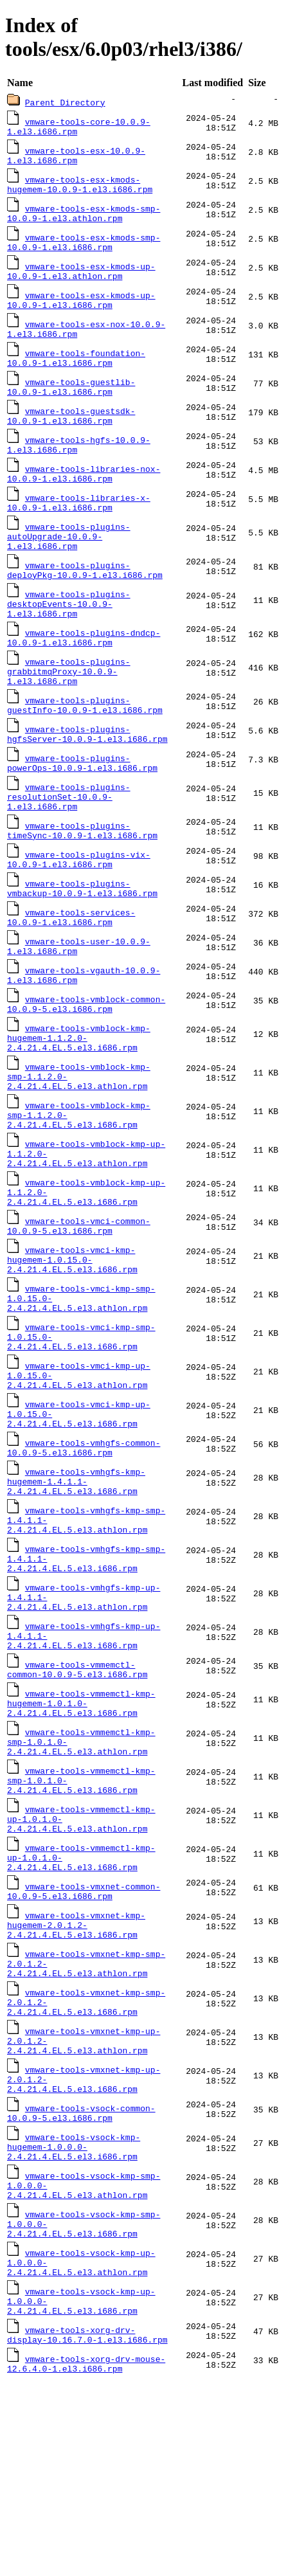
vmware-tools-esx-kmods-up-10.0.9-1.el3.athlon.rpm (81, 281)
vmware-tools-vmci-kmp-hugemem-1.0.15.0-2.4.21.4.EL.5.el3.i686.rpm (72, 1348)
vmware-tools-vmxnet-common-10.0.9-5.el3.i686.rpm (83, 2040)
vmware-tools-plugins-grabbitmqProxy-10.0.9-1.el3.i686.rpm (68, 711)
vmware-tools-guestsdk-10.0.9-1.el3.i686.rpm (71, 435)
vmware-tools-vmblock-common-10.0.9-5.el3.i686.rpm (86, 1068)
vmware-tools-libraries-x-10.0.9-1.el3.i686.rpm (78, 528)
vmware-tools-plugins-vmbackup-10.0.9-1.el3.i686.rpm (82, 945)
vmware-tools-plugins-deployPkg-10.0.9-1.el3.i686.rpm (85, 601)
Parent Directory (65, 102)
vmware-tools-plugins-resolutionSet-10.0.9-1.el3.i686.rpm (68, 846)
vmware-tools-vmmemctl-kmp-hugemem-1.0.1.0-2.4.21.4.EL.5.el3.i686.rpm (81, 1834)
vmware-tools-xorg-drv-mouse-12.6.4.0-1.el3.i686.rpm (86, 2557)
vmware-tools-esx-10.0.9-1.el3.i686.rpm (76, 158)
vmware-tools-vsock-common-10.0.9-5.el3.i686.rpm (81, 2283)
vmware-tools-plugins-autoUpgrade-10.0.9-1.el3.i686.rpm (68, 565)
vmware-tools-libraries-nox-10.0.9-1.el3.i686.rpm (83, 497)
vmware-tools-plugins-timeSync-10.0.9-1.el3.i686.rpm (82, 883)
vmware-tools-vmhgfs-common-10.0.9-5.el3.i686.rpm (83, 1554)
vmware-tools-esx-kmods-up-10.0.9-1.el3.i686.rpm (81, 312)
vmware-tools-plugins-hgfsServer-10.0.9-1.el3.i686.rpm (87, 779)
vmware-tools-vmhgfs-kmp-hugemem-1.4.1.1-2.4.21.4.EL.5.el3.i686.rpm (76, 1591)
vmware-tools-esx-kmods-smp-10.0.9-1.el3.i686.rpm (83, 250)
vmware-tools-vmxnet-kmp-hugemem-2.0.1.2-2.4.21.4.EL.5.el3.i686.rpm (76, 2077)
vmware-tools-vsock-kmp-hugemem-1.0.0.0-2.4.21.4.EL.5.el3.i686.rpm (73, 2320)
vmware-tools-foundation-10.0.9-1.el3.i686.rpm (76, 374)
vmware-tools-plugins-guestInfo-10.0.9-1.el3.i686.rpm (85, 748)
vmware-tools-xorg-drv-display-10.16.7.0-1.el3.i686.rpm (87, 2526)
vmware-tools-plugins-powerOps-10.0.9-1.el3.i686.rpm (82, 810)
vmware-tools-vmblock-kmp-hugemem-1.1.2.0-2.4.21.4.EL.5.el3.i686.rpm (78, 1105)
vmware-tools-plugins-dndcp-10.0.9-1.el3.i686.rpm (83, 675)
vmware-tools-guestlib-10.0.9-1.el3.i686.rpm (71, 405)
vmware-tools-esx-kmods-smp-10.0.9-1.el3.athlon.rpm (83, 219)
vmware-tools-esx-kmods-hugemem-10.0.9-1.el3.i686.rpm (79, 189)
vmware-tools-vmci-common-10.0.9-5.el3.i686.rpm (78, 1311)
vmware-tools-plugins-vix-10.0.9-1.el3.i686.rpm (78, 914)
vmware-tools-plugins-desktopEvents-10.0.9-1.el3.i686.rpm (68, 638)
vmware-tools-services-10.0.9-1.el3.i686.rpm (71, 975)
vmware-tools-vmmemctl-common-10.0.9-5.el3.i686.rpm (77, 1797)
